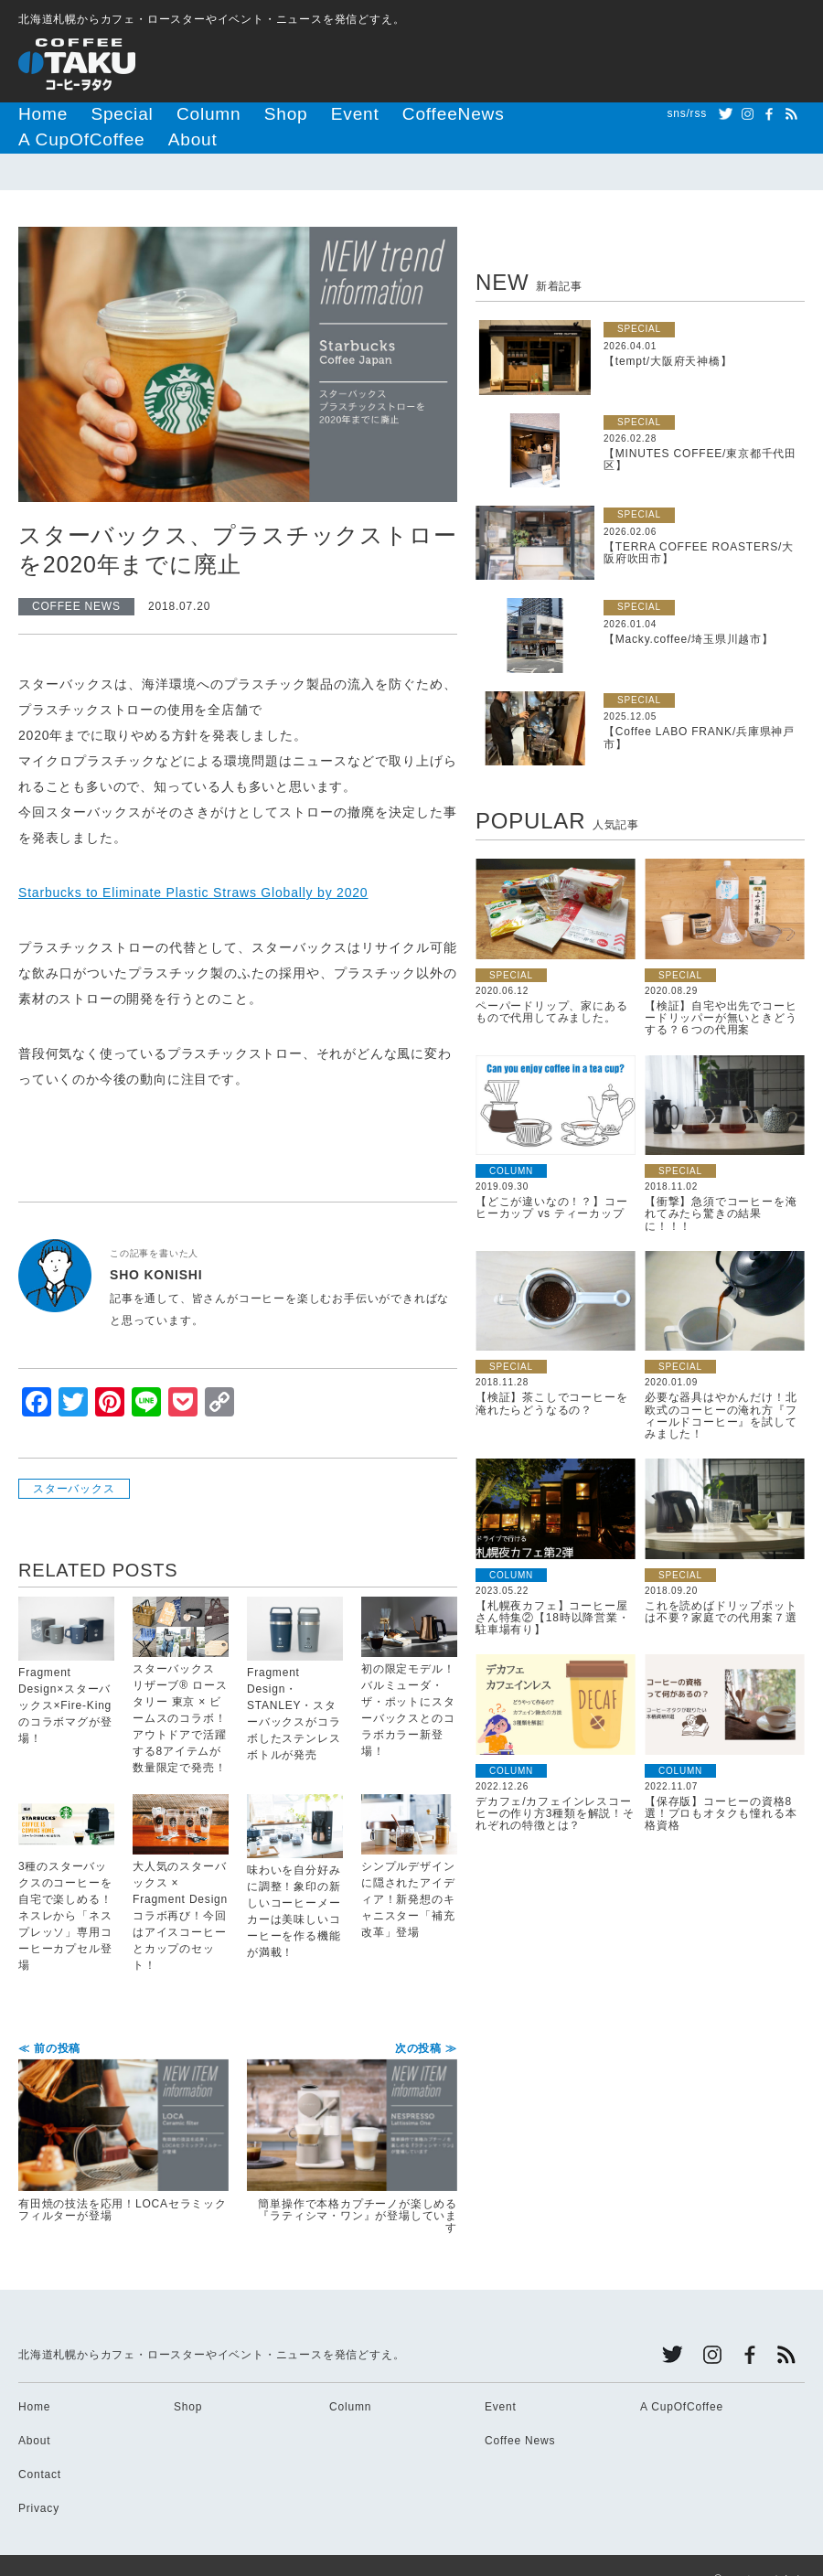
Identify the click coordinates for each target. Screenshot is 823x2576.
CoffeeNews (355, 113)
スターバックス (74, 1460)
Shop (224, 113)
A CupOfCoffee (457, 113)
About (542, 113)
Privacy (38, 2479)
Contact (39, 2446)
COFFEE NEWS (76, 578)
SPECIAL (639, 300)
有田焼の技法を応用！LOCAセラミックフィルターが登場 (123, 2105)
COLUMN (511, 1143)
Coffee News (520, 2412)
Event (280, 113)
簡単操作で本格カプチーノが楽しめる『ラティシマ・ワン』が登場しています (352, 2111)
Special (97, 113)
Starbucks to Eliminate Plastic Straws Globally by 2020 (193, 864)
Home (35, 113)
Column (164, 113)
